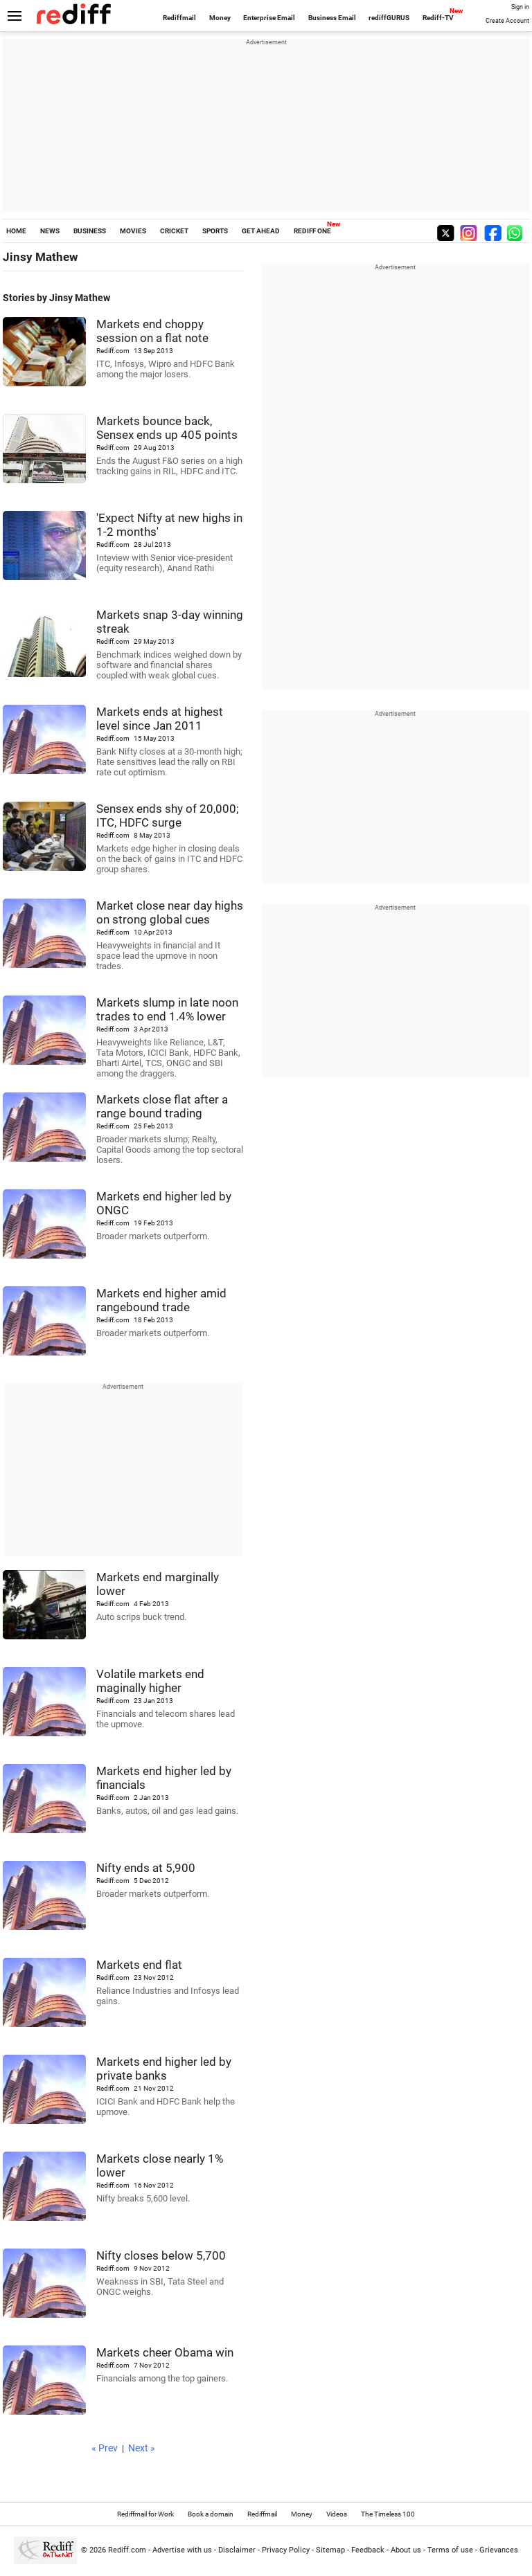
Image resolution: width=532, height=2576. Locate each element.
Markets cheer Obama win (164, 2352)
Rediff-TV (438, 17)
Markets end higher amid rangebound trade (161, 1300)
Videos (336, 2514)
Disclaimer (237, 2550)
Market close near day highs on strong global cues (169, 912)
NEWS (50, 230)
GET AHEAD (261, 230)
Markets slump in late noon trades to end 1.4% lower (167, 1009)
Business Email (332, 17)
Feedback (367, 2550)
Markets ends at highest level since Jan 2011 (159, 718)
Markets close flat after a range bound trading (162, 1106)
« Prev (104, 2447)
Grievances (498, 2550)
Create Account (507, 20)
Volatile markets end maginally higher (150, 1681)
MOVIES (133, 230)
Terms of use (450, 2550)
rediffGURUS (389, 17)
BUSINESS (89, 230)
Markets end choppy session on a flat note (152, 331)
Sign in (520, 6)
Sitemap (330, 2550)
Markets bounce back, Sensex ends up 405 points (167, 428)
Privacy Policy (286, 2550)
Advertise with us (182, 2550)
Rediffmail (179, 17)
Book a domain (210, 2514)
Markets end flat (139, 1965)
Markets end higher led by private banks (163, 2068)
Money (220, 17)
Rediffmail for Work (145, 2514)
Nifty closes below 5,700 (161, 2255)
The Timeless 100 (388, 2514)
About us (406, 2550)
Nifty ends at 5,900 (145, 1868)
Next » (141, 2447)
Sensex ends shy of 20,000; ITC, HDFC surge (167, 815)
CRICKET (174, 230)
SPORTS (215, 230)
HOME (16, 230)
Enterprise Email (269, 17)
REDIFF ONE (312, 230)
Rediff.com (127, 2550)
